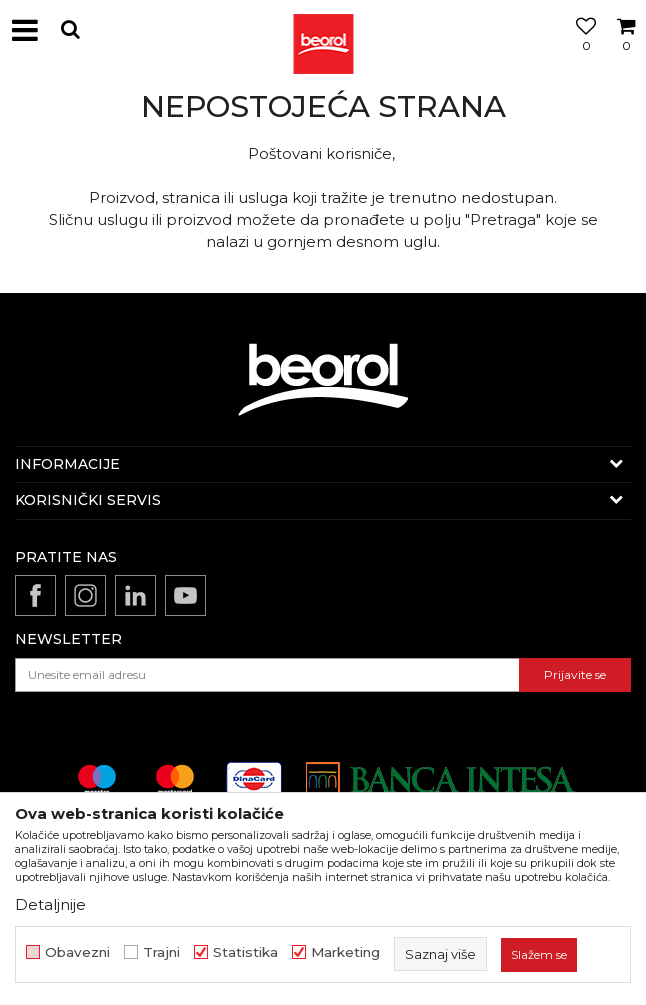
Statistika (245, 952)
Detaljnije (50, 904)
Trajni (161, 952)
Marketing (345, 952)
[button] (70, 29)
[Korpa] (626, 53)
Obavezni (77, 952)
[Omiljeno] (581, 53)
